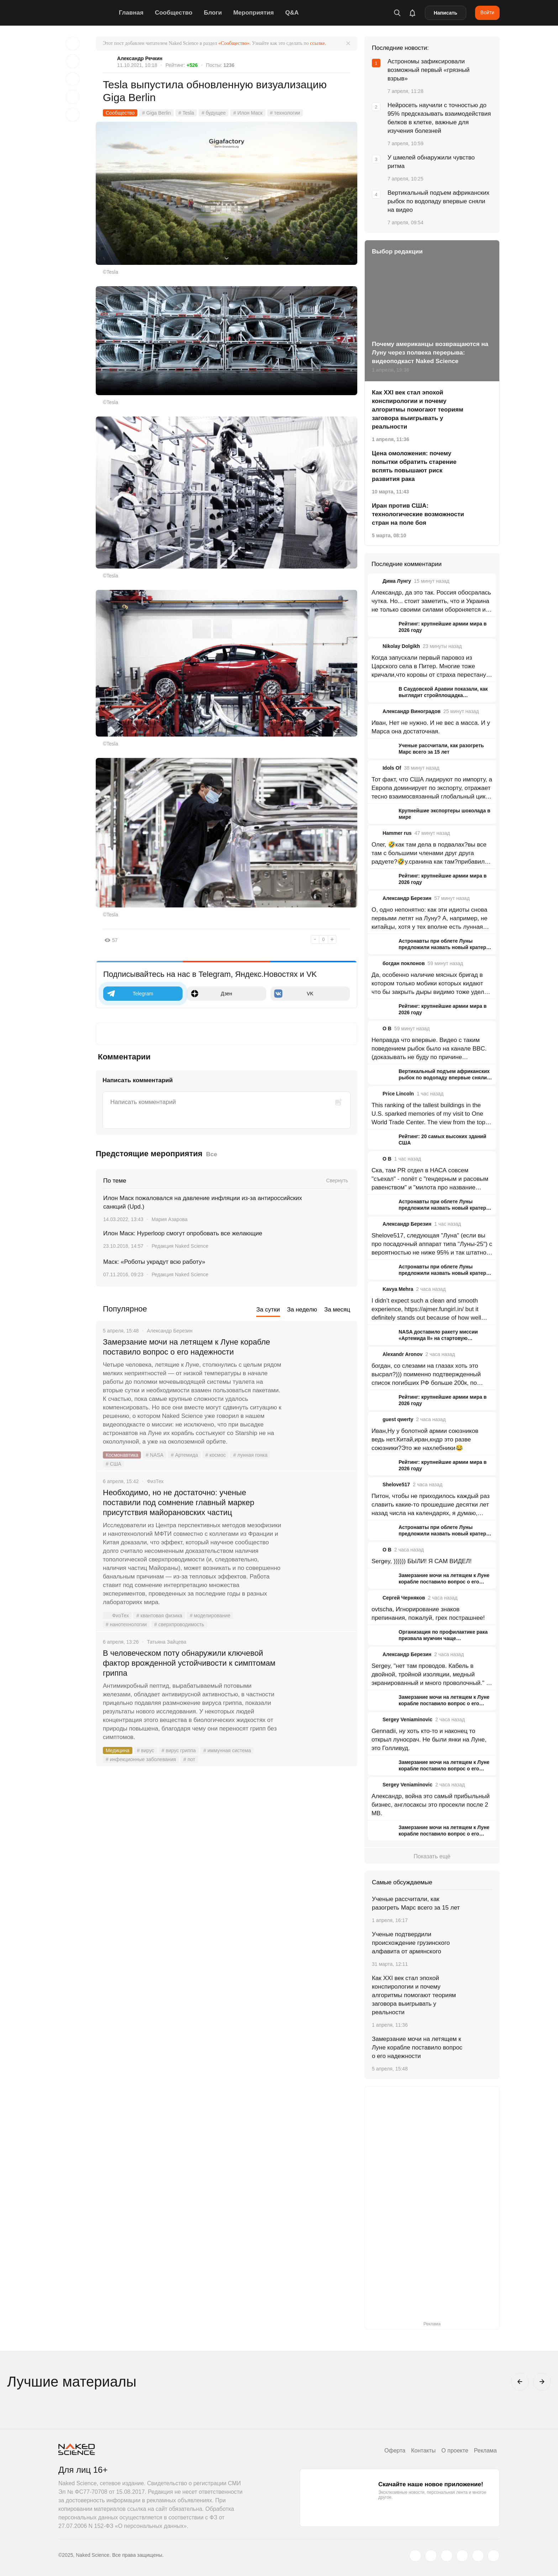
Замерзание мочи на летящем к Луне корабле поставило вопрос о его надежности (186, 1346)
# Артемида (184, 1455)
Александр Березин (407, 898)
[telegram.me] (478, 2556)
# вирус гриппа (179, 1750)
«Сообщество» (233, 43)
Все (211, 1154)
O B (387, 1028)
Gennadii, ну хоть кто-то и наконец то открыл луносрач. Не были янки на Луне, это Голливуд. (429, 1740)
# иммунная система (227, 1750)
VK (294, 993)
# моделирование (210, 1615)
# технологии (285, 113)
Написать (445, 13)
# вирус (145, 1750)
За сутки (268, 1309)
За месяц (337, 1309)
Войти (487, 12)
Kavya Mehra (398, 1289)
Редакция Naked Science (180, 1246)
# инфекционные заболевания (141, 1759)
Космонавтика (122, 1455)
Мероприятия (253, 12)
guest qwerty (398, 1419)
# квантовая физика (159, 1615)
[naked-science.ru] (494, 2556)
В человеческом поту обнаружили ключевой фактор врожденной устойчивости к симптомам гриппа (189, 1663)
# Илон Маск (247, 113)
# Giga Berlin (156, 113)
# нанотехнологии (126, 1624)
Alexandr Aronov (402, 1354)
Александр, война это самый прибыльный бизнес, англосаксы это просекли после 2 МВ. (431, 1805)
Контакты (423, 2450)
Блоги (213, 12)
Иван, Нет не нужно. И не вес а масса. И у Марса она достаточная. (431, 727)
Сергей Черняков (404, 1598)
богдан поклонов (404, 963)
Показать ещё (432, 1856)
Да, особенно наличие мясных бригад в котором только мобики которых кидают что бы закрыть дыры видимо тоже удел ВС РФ (428, 984)
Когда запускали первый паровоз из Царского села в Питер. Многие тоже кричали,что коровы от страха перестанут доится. (430, 666)
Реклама (485, 2450)
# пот (189, 1759)
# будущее (213, 113)
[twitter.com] (415, 2556)
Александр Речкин (140, 58)
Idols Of (392, 768)
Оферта (394, 2450)
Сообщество (174, 12)
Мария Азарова (170, 1219)
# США (113, 1464)
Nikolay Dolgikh (401, 646)
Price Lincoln (398, 1093)
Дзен (211, 993)
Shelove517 (396, 1484)
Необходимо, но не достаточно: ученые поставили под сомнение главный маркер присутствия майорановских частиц (178, 1502)
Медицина (118, 1750)
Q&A (292, 12)
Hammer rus (397, 833)
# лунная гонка (250, 1455)
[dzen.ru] (462, 2556)
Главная (131, 12)
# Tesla (186, 113)
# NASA (154, 1455)
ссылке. (318, 43)
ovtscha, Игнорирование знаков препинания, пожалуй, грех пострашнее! (428, 1613)
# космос (215, 1455)
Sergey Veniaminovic (407, 1719)
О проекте (454, 2450)
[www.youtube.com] (447, 2556)
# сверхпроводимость (179, 1624)
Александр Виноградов (412, 711)
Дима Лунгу (397, 581)
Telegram (130, 993)
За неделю (302, 1309)
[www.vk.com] (431, 2556)
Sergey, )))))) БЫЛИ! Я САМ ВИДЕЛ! (422, 1561)
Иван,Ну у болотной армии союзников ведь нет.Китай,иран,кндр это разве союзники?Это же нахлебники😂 (425, 1439)
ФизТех (116, 1615)
